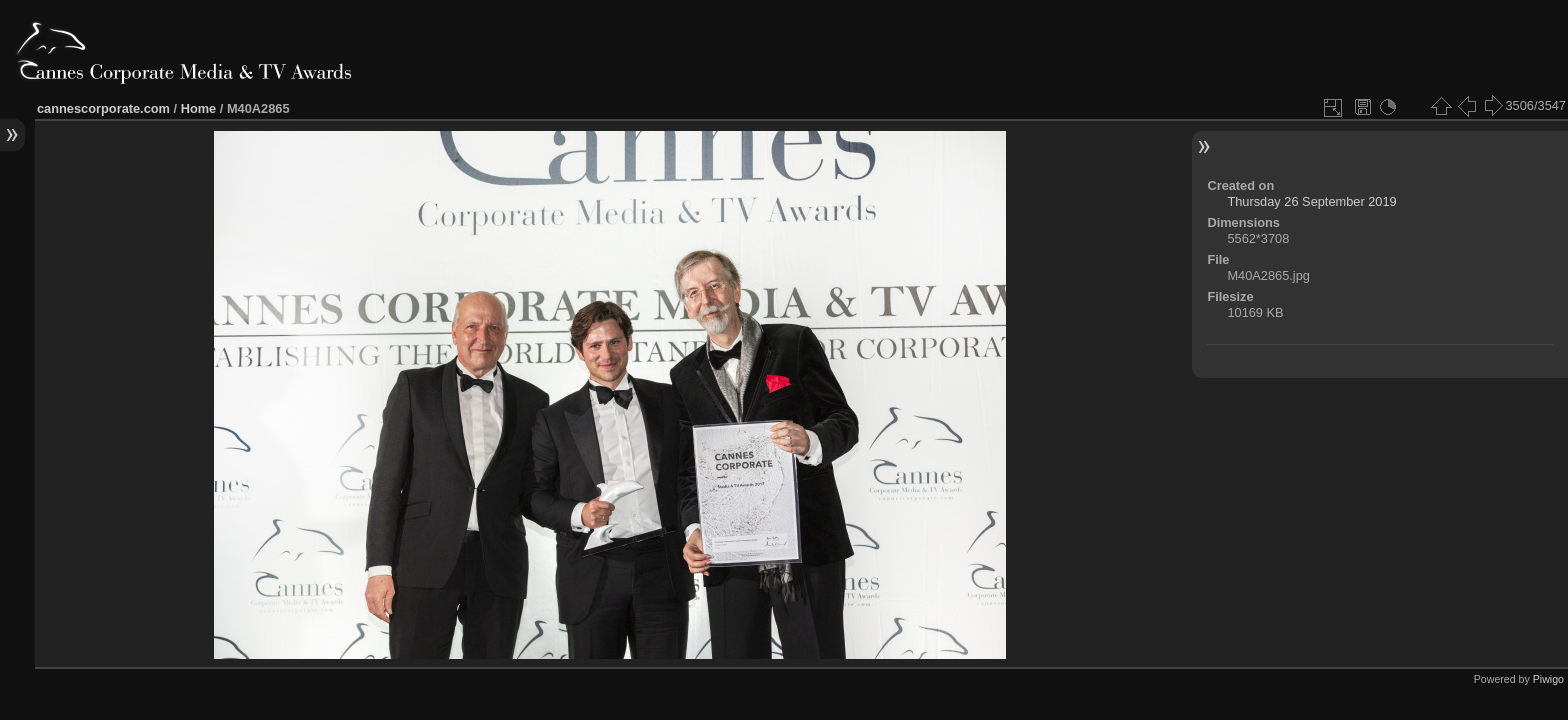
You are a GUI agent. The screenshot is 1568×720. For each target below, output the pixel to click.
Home (199, 108)
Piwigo (1548, 679)
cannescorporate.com (103, 108)
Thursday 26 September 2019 (1311, 201)
